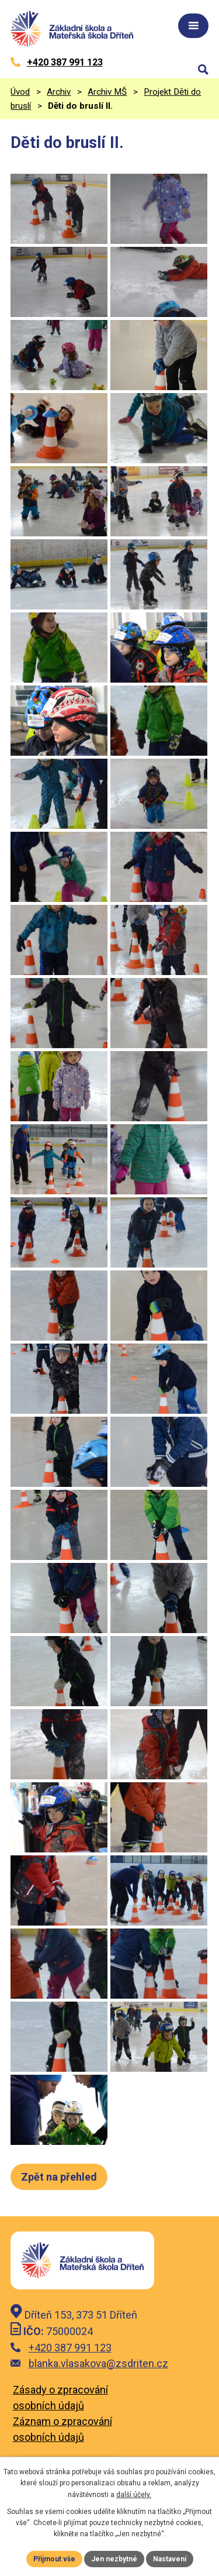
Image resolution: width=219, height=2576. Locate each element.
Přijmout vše (54, 2559)
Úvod (20, 92)
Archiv (59, 92)
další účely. (133, 2495)
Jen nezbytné (114, 2559)
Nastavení (169, 2559)
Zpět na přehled (59, 2177)
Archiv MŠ (107, 92)
